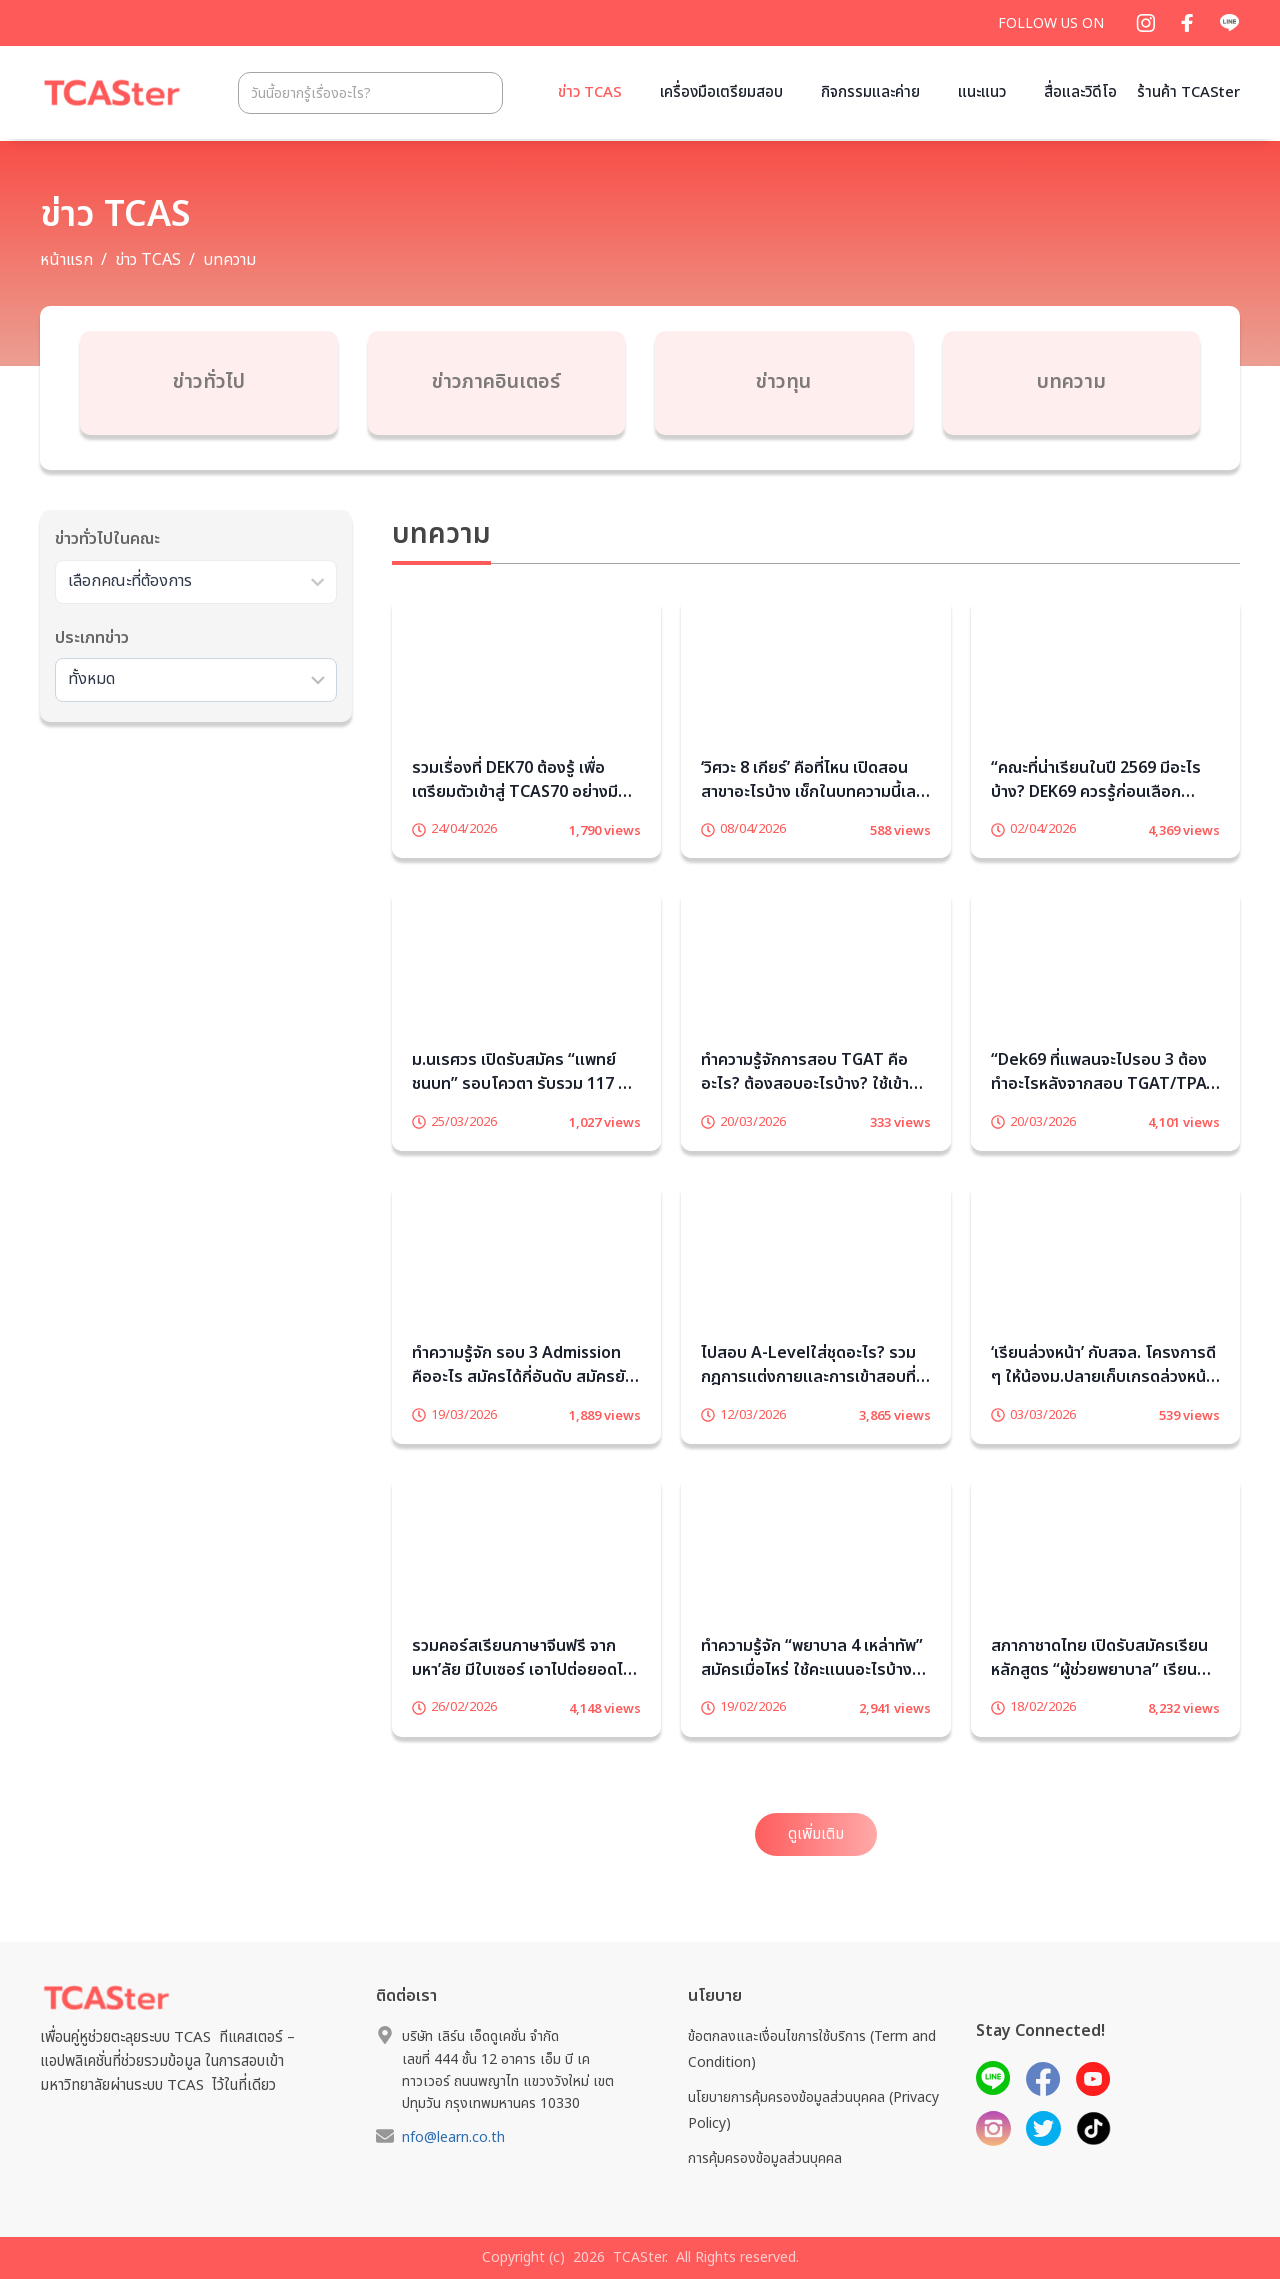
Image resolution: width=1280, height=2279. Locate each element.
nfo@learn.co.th (453, 2137)
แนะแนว (982, 92)
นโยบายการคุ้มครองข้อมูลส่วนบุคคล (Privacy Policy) (813, 2110)
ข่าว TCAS (590, 92)
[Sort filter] (196, 686)
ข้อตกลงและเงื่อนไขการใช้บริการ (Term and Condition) (812, 2049)
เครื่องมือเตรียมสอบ (721, 92)
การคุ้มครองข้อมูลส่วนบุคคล (765, 2158)
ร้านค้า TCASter (1188, 92)
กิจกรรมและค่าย (870, 92)
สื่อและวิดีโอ (1080, 92)
